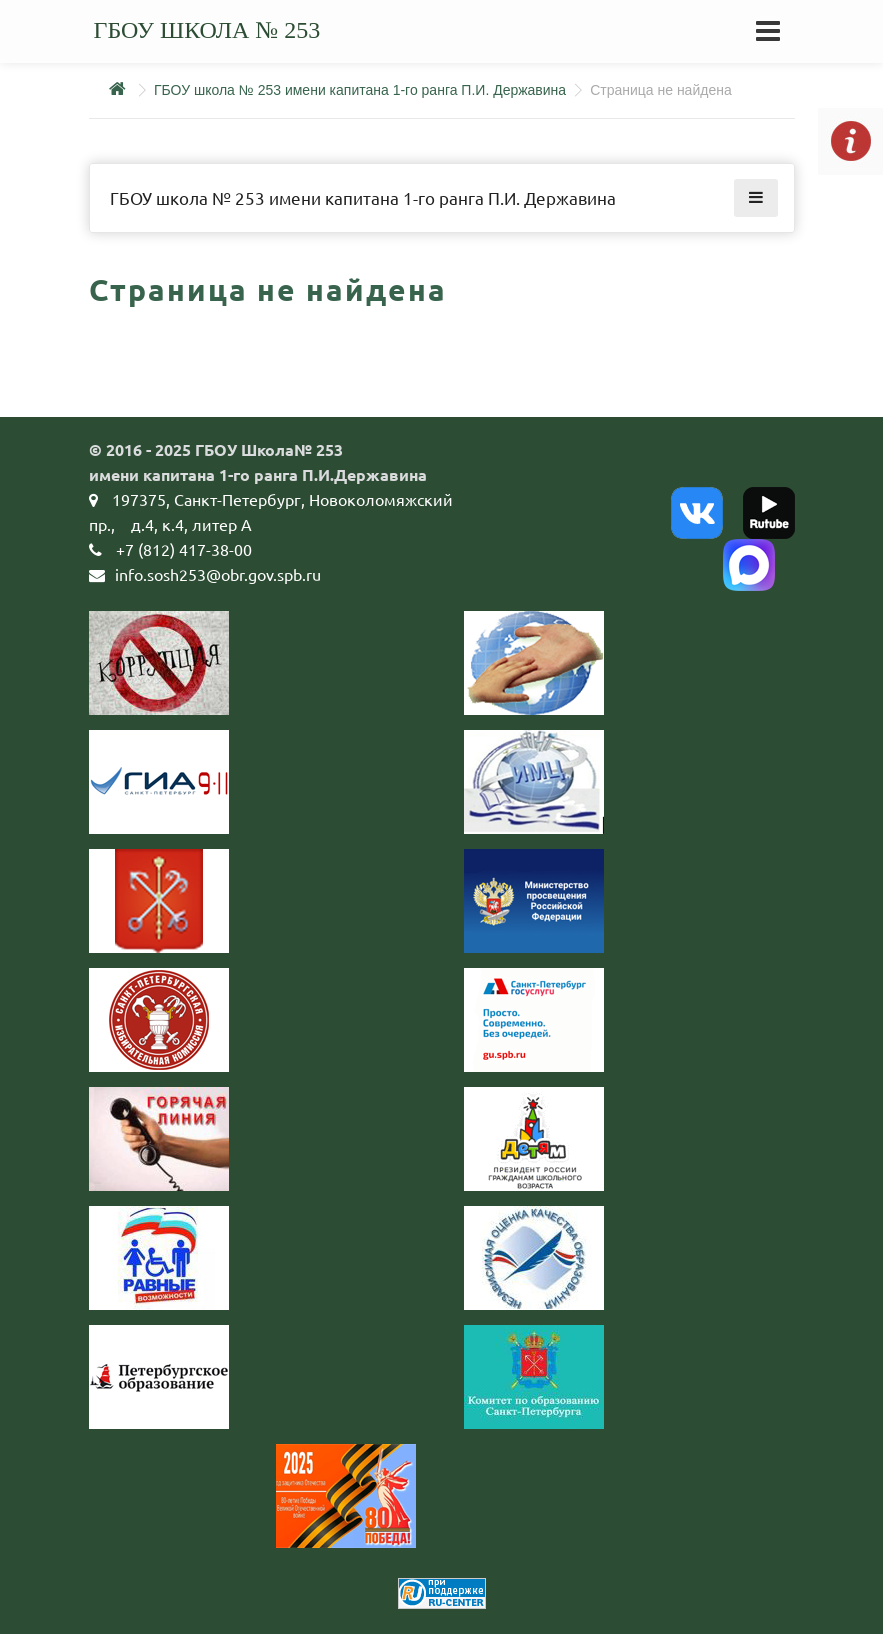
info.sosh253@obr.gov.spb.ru (218, 574)
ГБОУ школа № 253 (207, 30)
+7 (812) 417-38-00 (184, 549)
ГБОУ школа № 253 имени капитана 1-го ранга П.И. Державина (360, 90)
